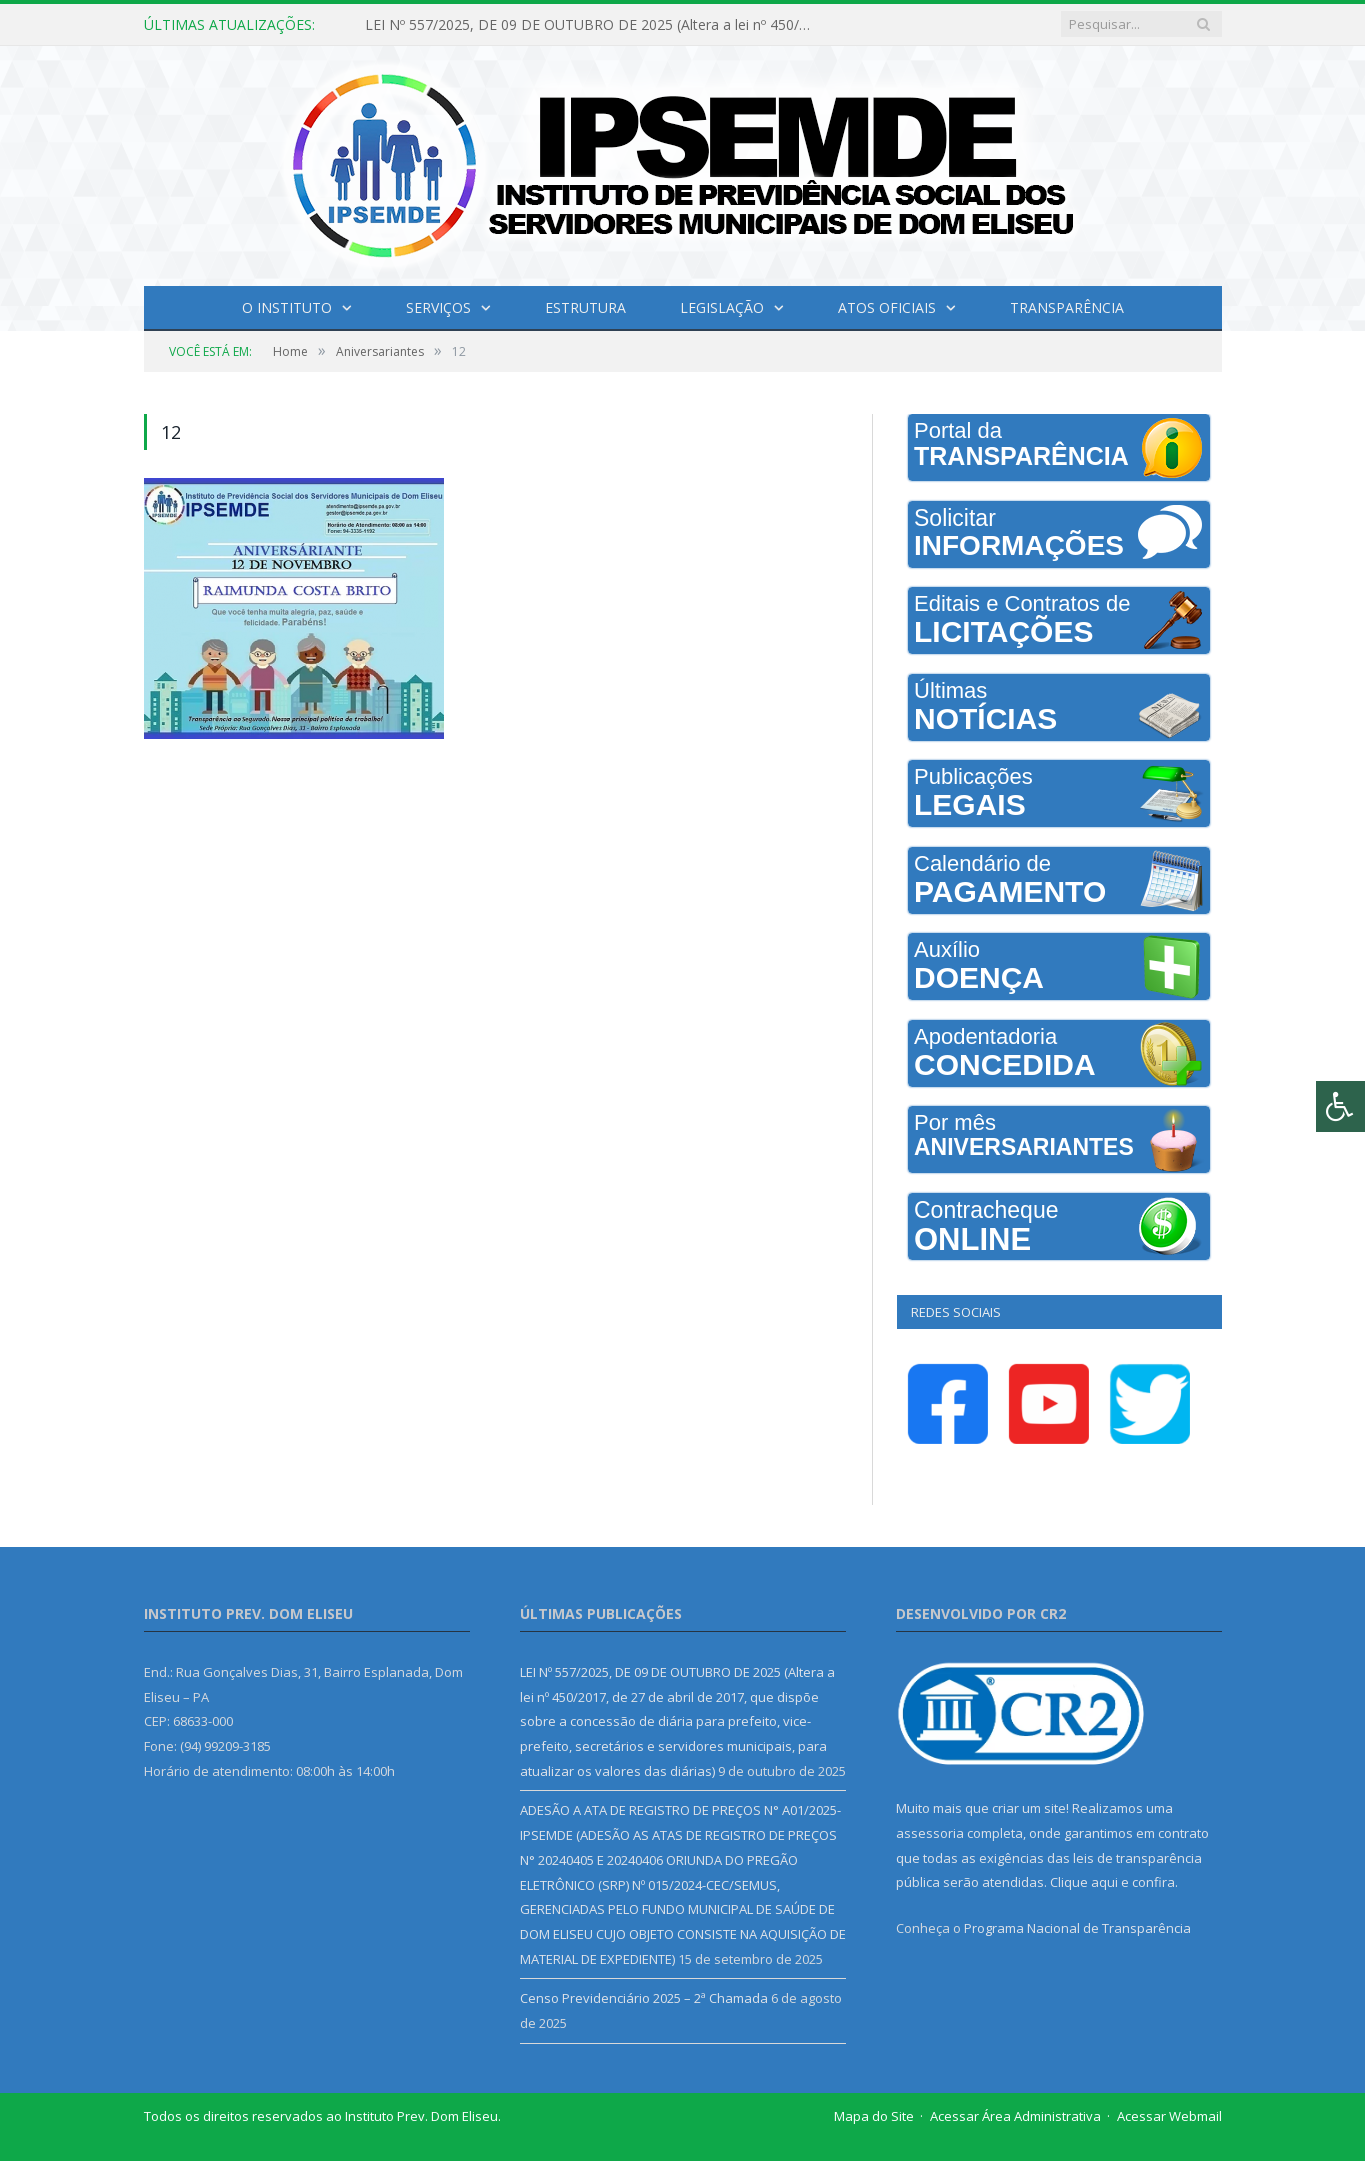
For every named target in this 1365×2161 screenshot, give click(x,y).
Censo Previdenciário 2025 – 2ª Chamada (644, 1998)
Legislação (722, 307)
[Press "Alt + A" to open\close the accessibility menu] (1340, 1106)
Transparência (1067, 307)
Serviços (438, 307)
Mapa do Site (874, 2116)
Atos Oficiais (887, 307)
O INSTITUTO (287, 307)
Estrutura (585, 307)
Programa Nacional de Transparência (1077, 1928)
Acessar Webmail (1169, 2116)
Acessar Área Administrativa (1015, 2116)
